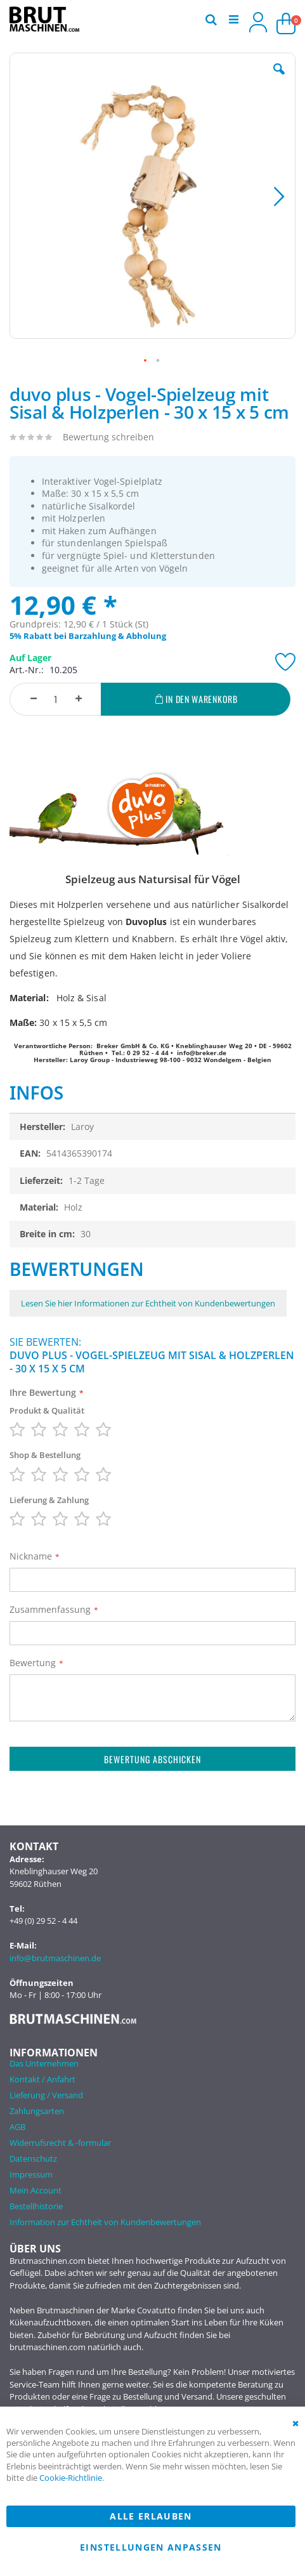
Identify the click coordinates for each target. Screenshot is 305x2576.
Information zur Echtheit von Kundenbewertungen (105, 2222)
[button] (279, 78)
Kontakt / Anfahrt (42, 2079)
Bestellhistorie (36, 2206)
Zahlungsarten (37, 2111)
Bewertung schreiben (108, 437)
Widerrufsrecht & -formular (60, 2142)
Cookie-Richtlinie (70, 2477)
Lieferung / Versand (46, 2095)
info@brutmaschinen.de (55, 1958)
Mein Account (36, 2190)
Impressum (31, 2174)
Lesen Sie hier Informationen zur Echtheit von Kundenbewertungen (148, 1303)
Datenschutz (33, 2158)
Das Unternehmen (44, 2063)
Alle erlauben (151, 2516)
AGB (17, 2126)
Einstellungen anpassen (151, 2547)
